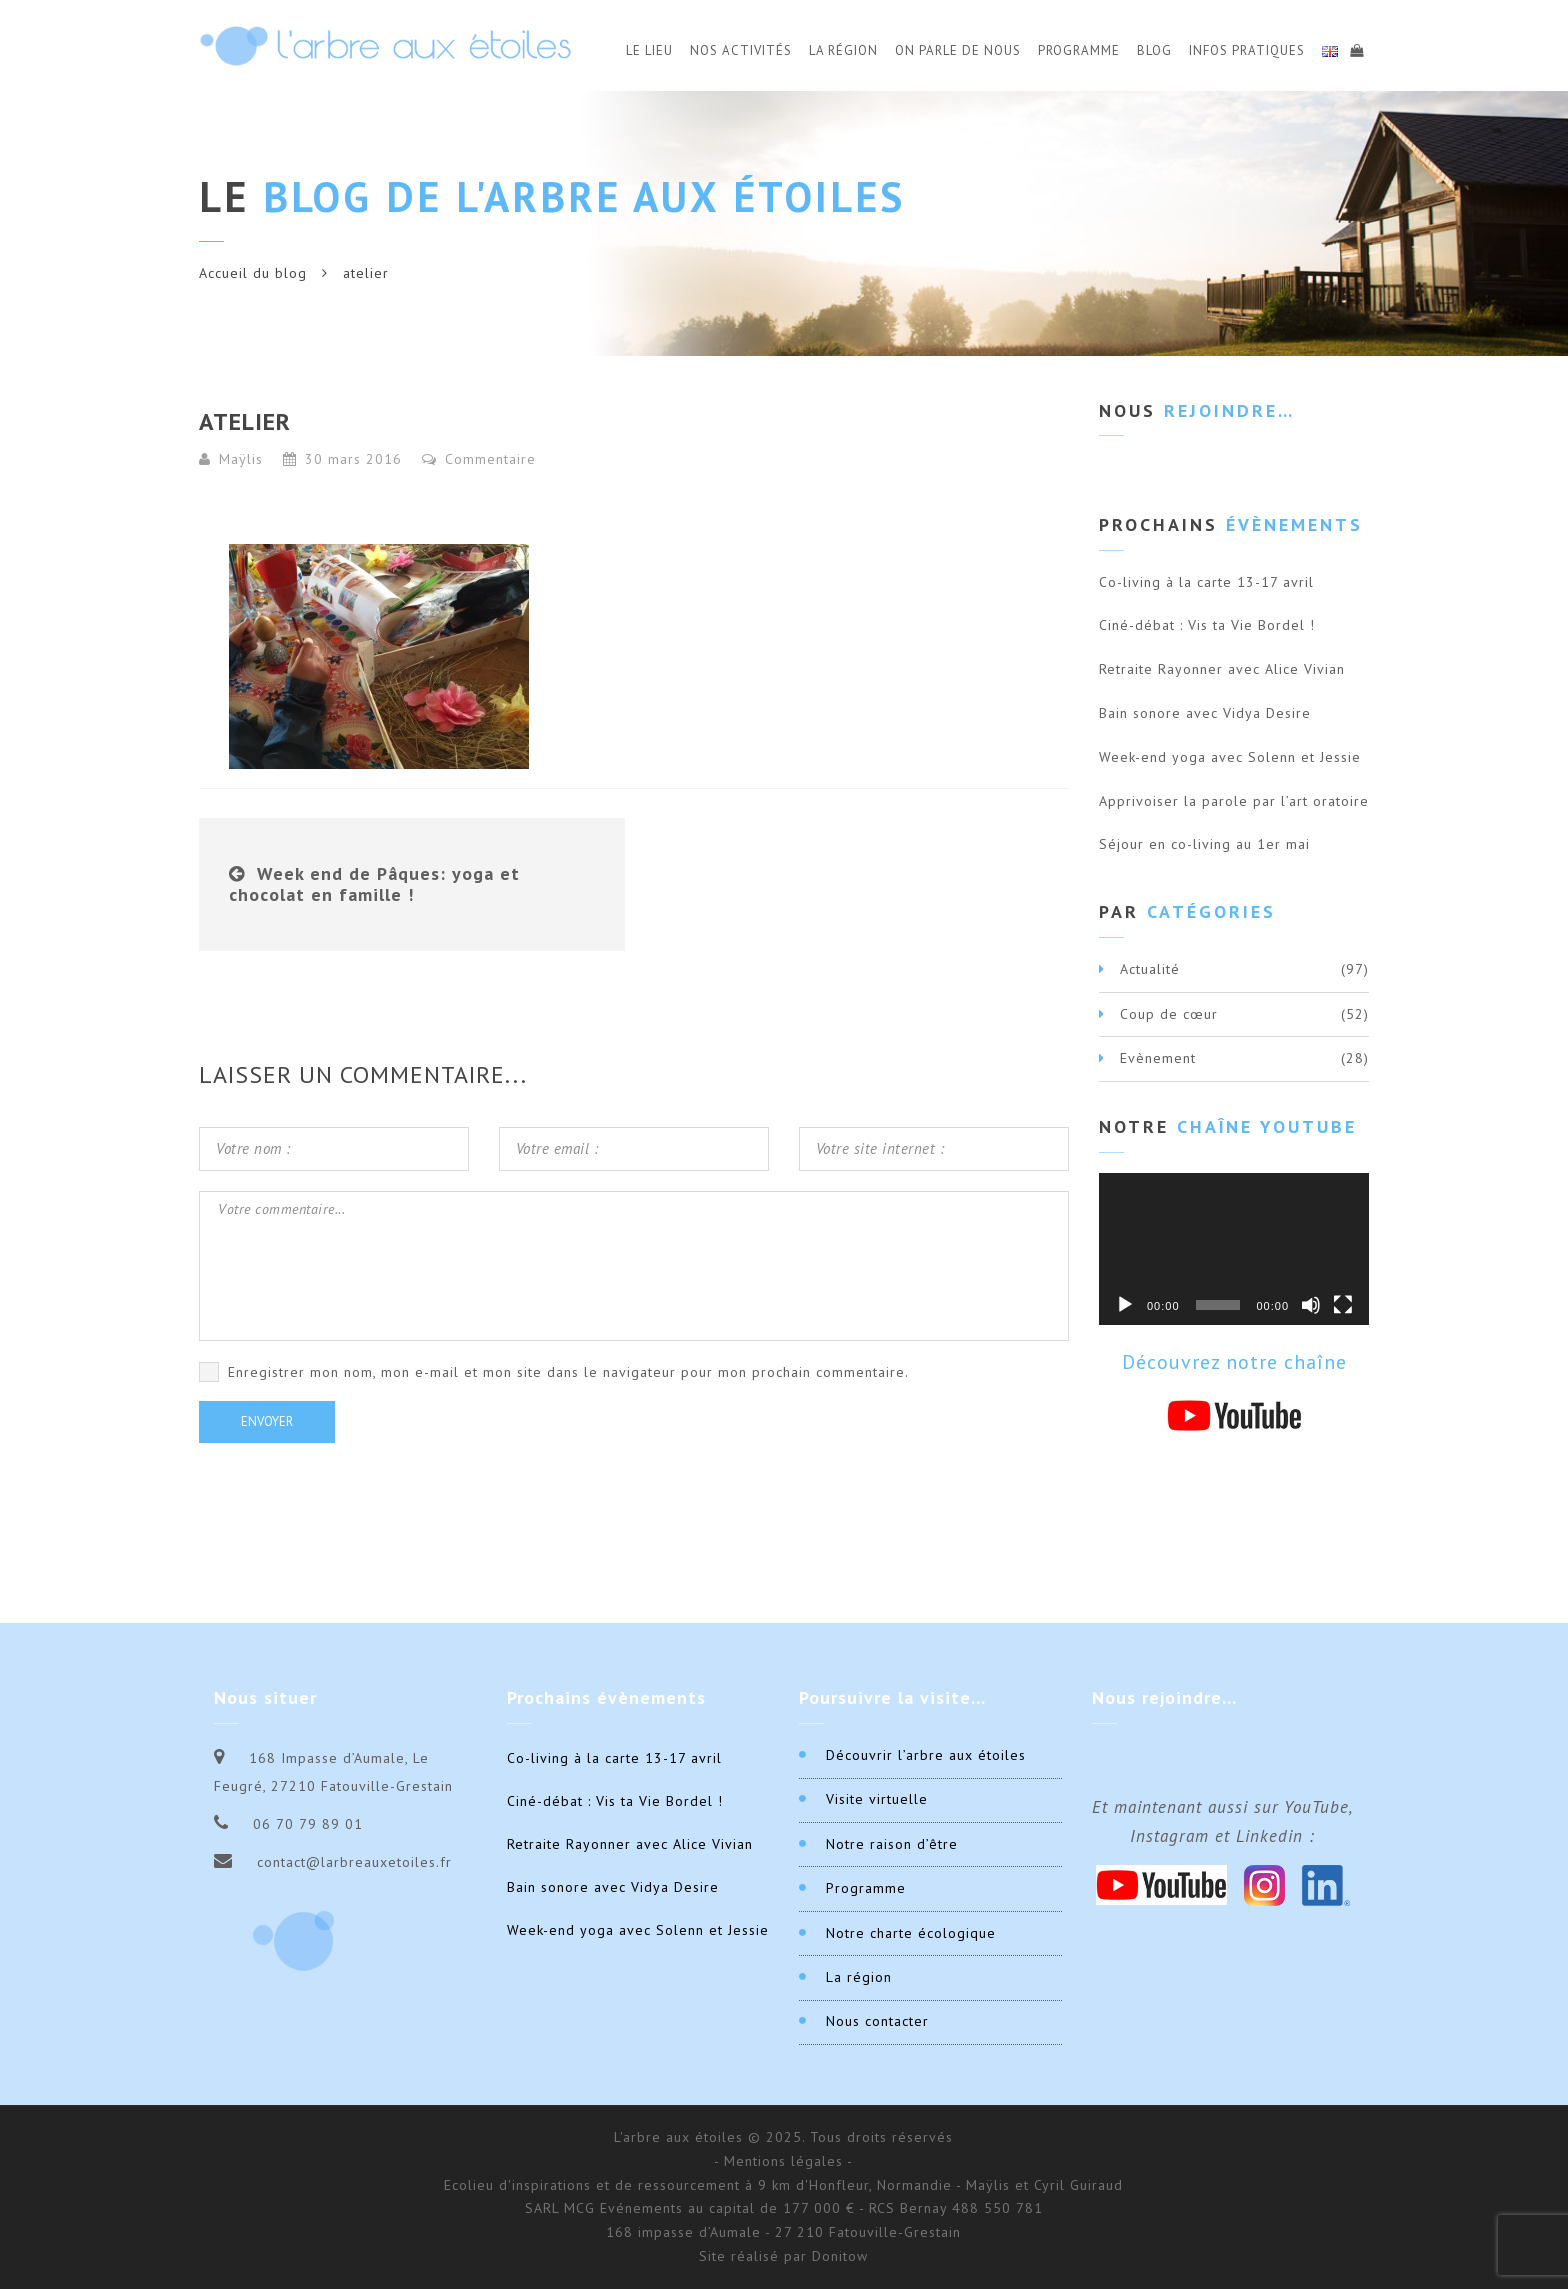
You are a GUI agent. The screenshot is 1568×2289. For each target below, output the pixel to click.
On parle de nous (958, 50)
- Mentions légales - (783, 2161)
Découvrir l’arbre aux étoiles (926, 1755)
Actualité (1150, 969)
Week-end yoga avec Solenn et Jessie (1230, 757)
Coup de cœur (1169, 1014)
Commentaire (479, 459)
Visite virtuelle (877, 1799)
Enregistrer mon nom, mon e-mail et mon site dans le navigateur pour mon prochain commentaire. (568, 1372)
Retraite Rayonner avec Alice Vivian (1222, 669)
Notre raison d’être (892, 1844)
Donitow (840, 2256)
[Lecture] (1125, 1305)
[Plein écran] (1343, 1305)
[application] (1234, 1249)
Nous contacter (877, 2021)
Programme (1079, 50)
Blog (1154, 50)
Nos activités (741, 50)
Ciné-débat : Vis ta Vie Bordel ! (1207, 625)
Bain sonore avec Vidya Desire (1205, 713)
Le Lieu (649, 50)
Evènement (1158, 1058)
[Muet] (1311, 1305)
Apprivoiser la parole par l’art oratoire (1234, 801)
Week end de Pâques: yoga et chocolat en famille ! (374, 884)
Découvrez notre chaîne (1234, 1362)
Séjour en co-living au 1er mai (1204, 844)
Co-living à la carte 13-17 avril (1206, 582)
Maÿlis (241, 459)
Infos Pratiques (1247, 50)
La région (859, 1977)
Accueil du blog (253, 273)
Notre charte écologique (911, 1933)
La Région (843, 50)
